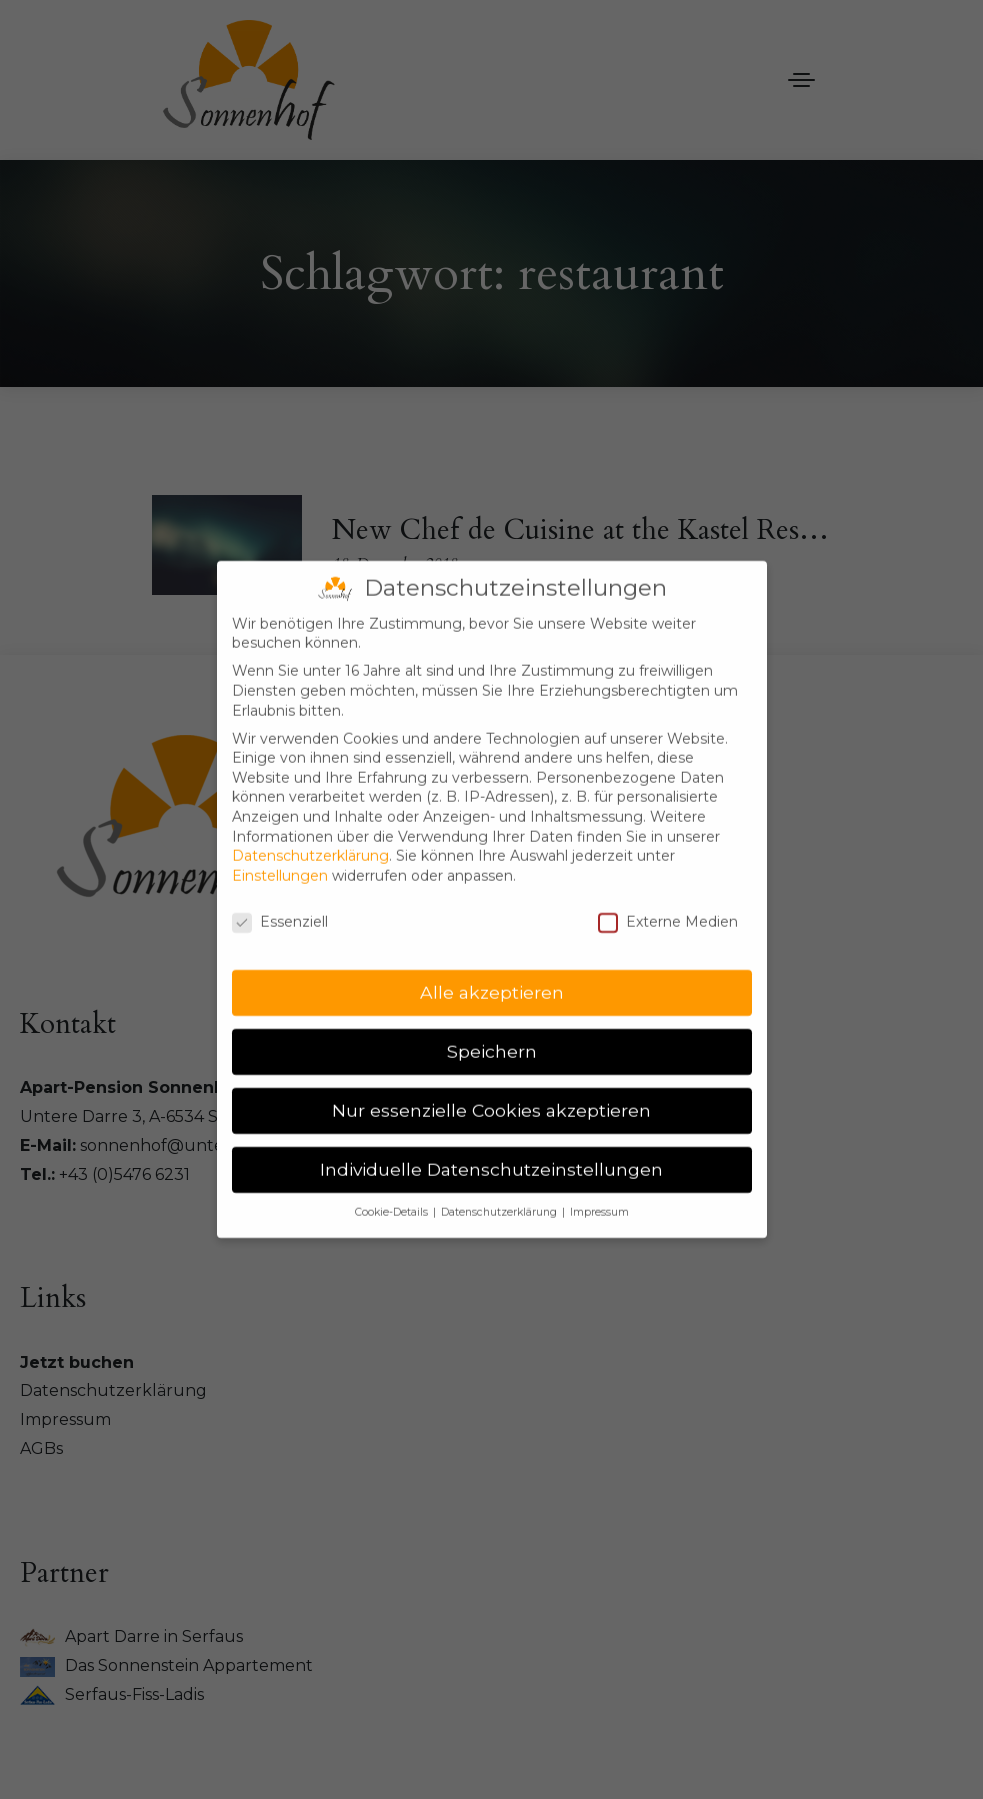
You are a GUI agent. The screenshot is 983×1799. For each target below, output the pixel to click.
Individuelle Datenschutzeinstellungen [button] (491, 1150)
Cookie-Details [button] (393, 1193)
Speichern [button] (492, 1032)
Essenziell (280, 902)
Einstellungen (280, 856)
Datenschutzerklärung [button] (500, 1193)
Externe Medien (668, 902)
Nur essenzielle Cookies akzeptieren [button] (491, 1091)
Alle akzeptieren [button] (492, 973)
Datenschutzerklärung (310, 837)
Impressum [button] (599, 1193)
